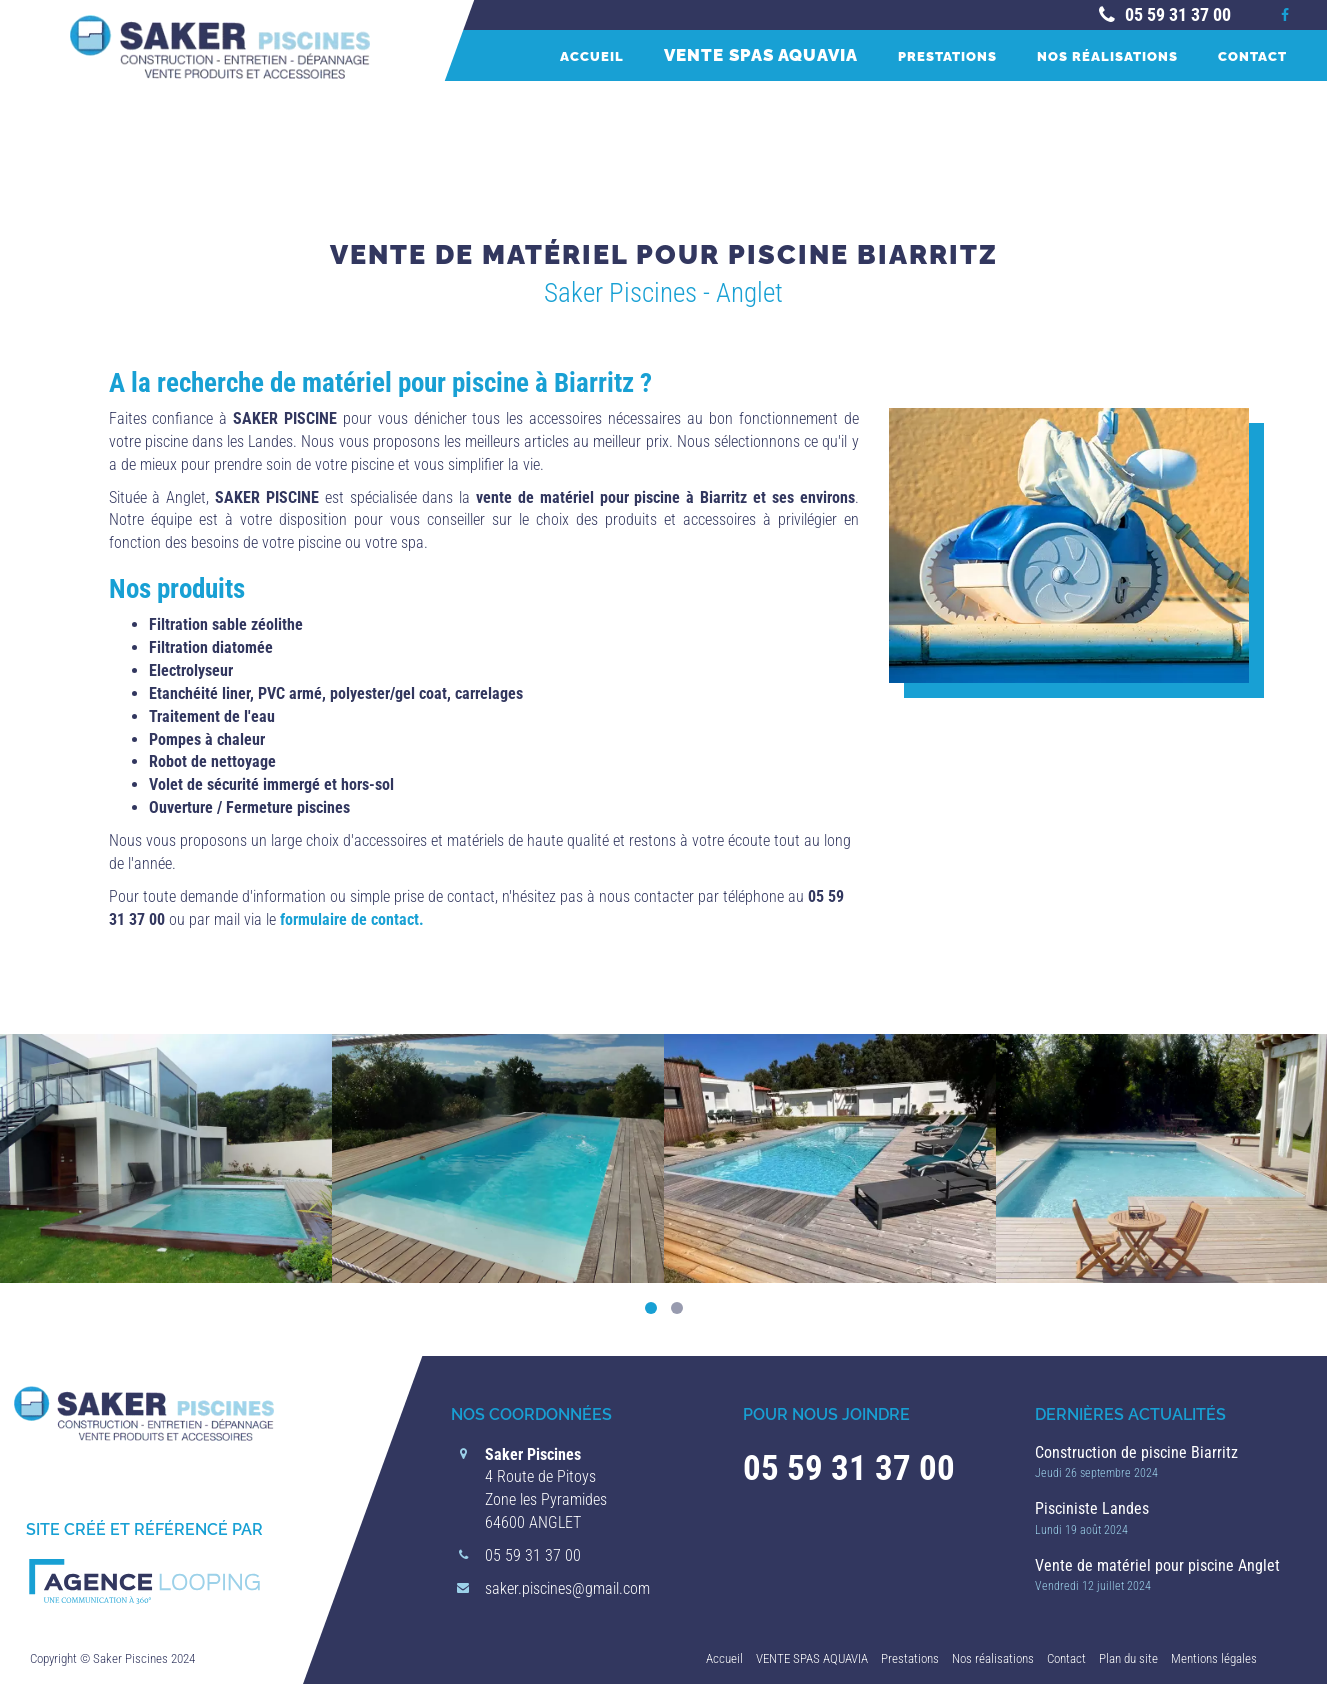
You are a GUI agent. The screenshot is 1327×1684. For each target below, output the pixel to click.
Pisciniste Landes (1092, 1508)
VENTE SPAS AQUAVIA (761, 55)
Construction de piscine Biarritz (1136, 1452)
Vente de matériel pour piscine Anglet (1157, 1565)
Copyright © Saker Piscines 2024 (112, 1658)
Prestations (947, 56)
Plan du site (1128, 1658)
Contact (1252, 56)
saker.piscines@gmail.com (567, 1588)
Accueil (592, 56)
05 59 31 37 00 (1163, 14)
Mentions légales (1214, 1658)
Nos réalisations (1107, 56)
